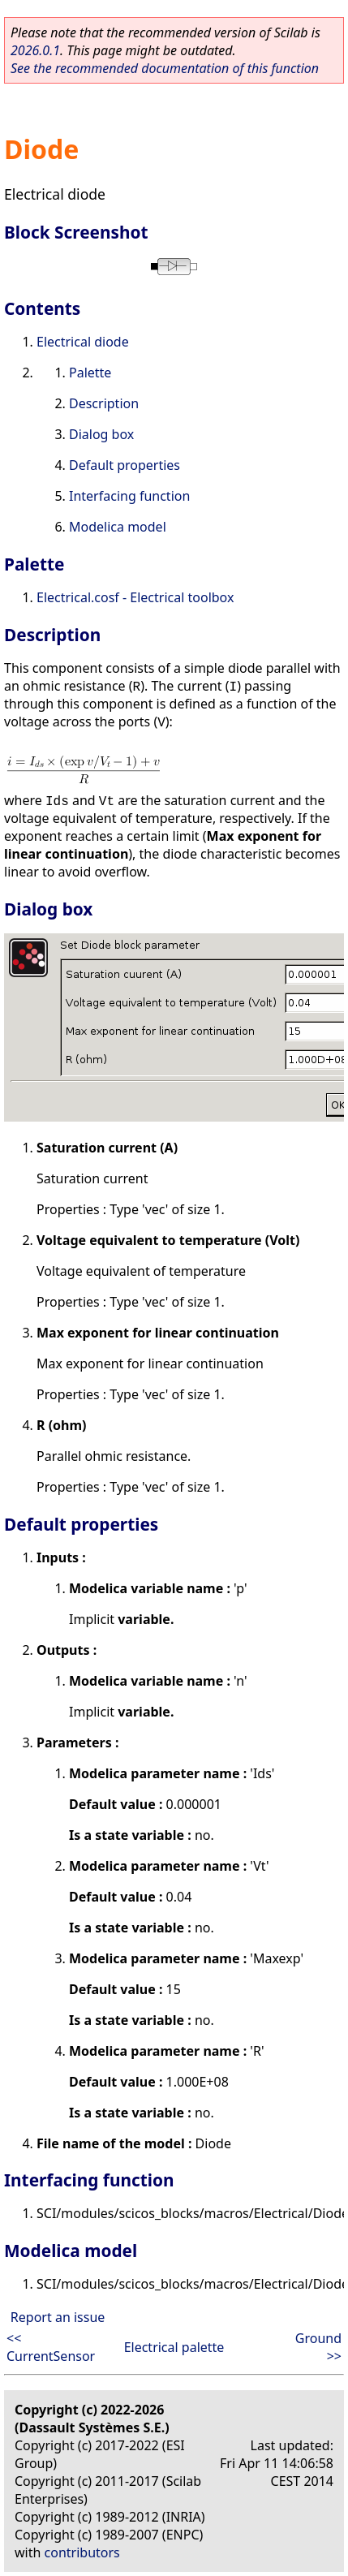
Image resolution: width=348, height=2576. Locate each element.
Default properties (124, 465)
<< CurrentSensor (50, 2347)
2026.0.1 (35, 50)
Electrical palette (174, 2347)
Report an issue (58, 2317)
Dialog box (101, 434)
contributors (82, 2552)
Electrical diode (83, 342)
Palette (90, 372)
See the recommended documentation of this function (165, 68)
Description (104, 403)
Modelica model (117, 527)
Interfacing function (129, 496)
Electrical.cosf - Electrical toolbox (135, 597)
